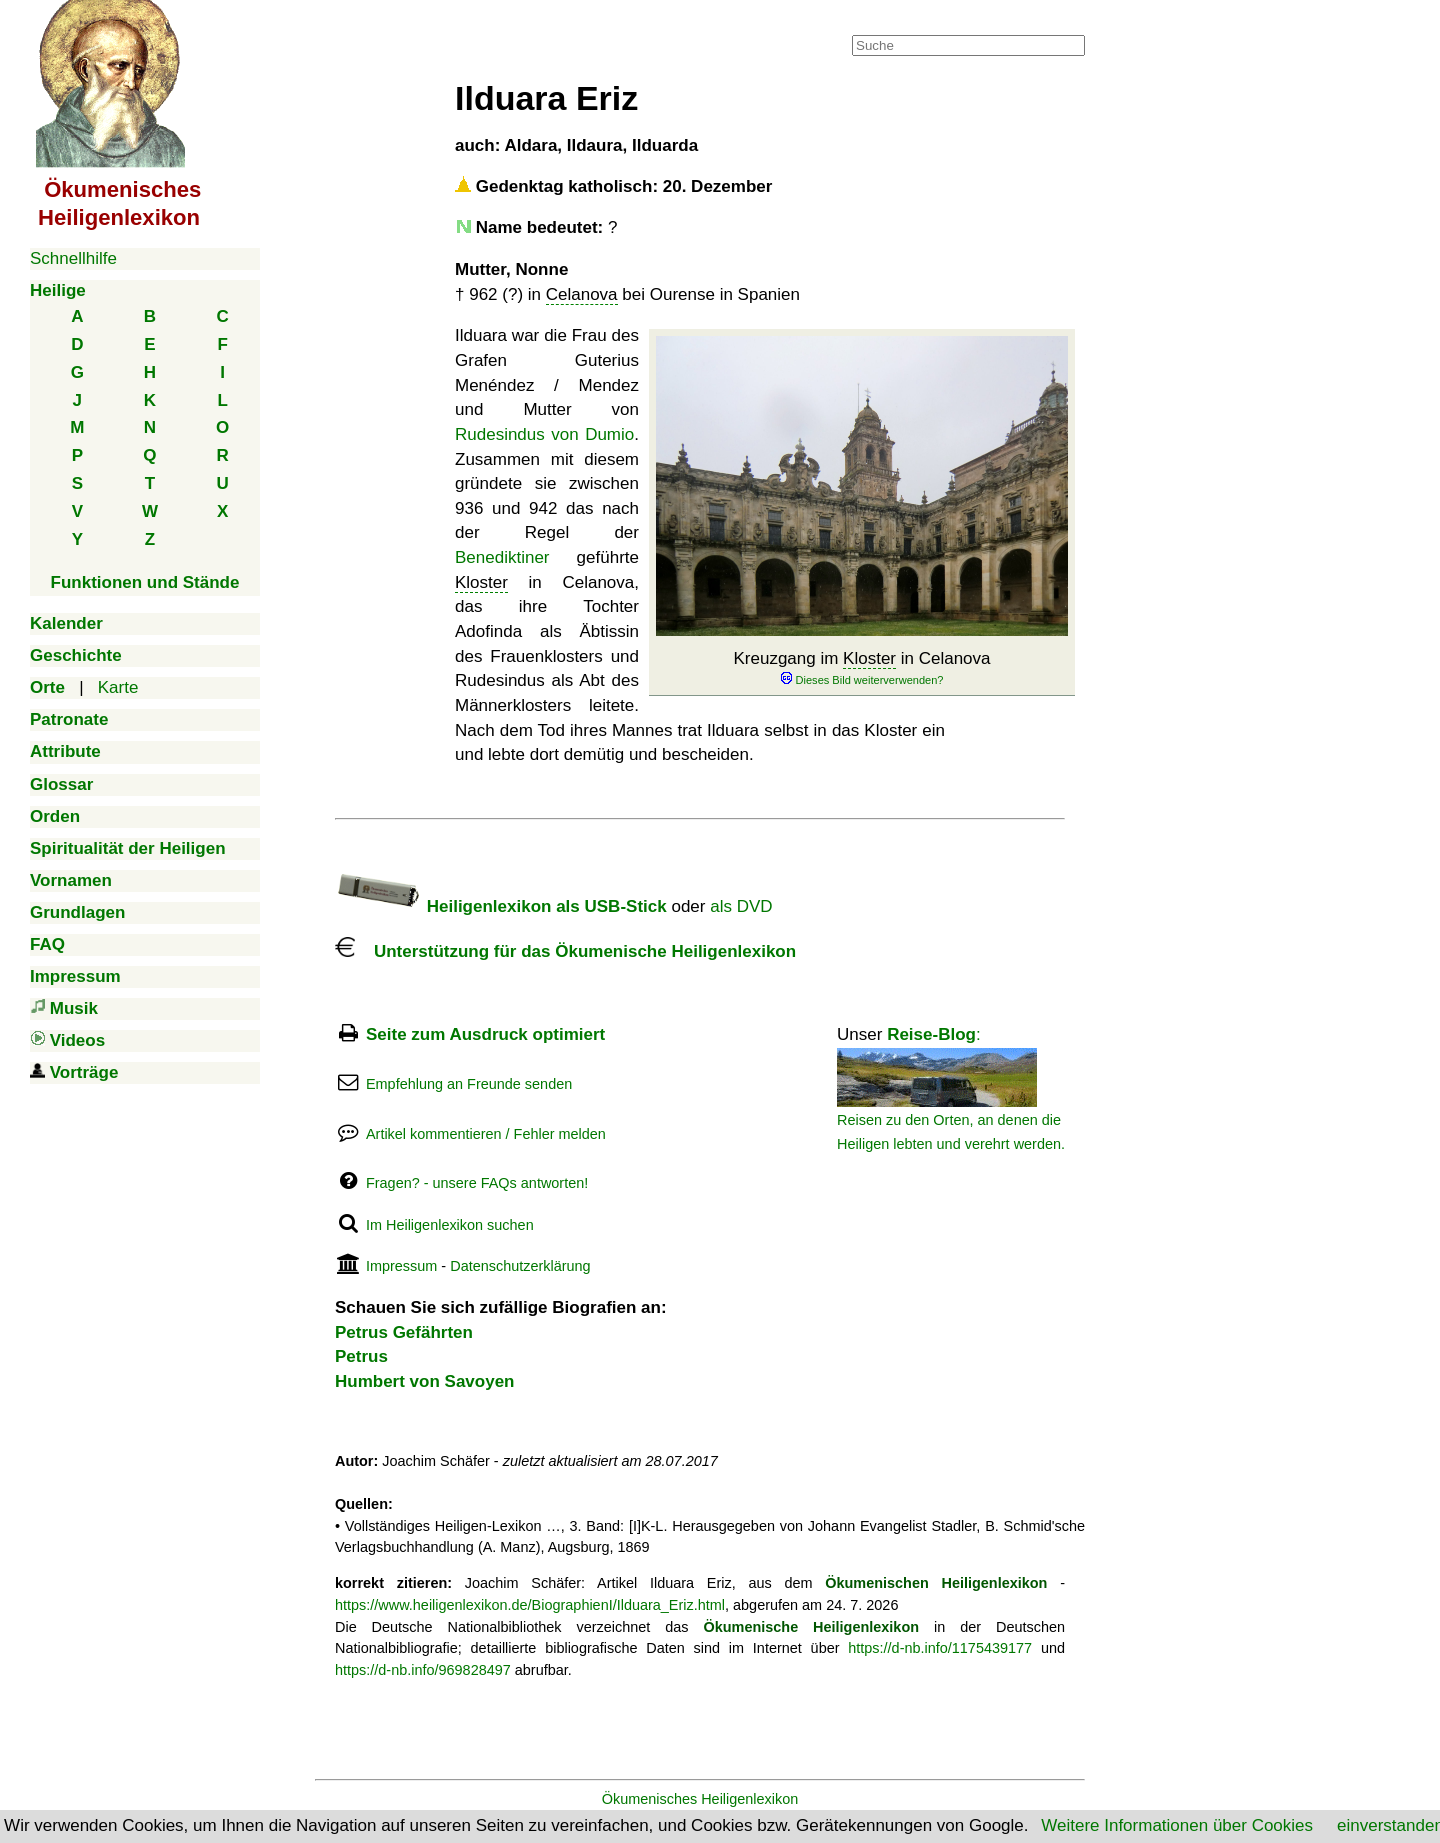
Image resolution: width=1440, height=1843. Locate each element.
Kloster (869, 658)
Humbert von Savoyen (425, 1381)
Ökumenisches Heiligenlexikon (700, 1799)
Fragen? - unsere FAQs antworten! (477, 1183)
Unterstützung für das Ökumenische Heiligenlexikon (565, 951)
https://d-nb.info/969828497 (423, 1670)
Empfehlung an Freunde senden (469, 1084)
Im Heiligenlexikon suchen (450, 1225)
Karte (118, 687)
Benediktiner (502, 557)
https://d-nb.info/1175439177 (940, 1648)
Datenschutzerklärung (520, 1266)
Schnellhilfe (73, 258)
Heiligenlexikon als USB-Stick (501, 906)
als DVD (741, 906)
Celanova (582, 294)
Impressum (401, 1266)
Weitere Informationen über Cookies (1177, 1825)
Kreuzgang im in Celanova (861, 668)
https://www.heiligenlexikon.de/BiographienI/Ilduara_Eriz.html (530, 1605)
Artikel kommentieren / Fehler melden (486, 1134)
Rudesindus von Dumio (544, 434)
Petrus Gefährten (404, 1332)
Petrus (361, 1356)
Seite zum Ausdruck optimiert (485, 1034)
